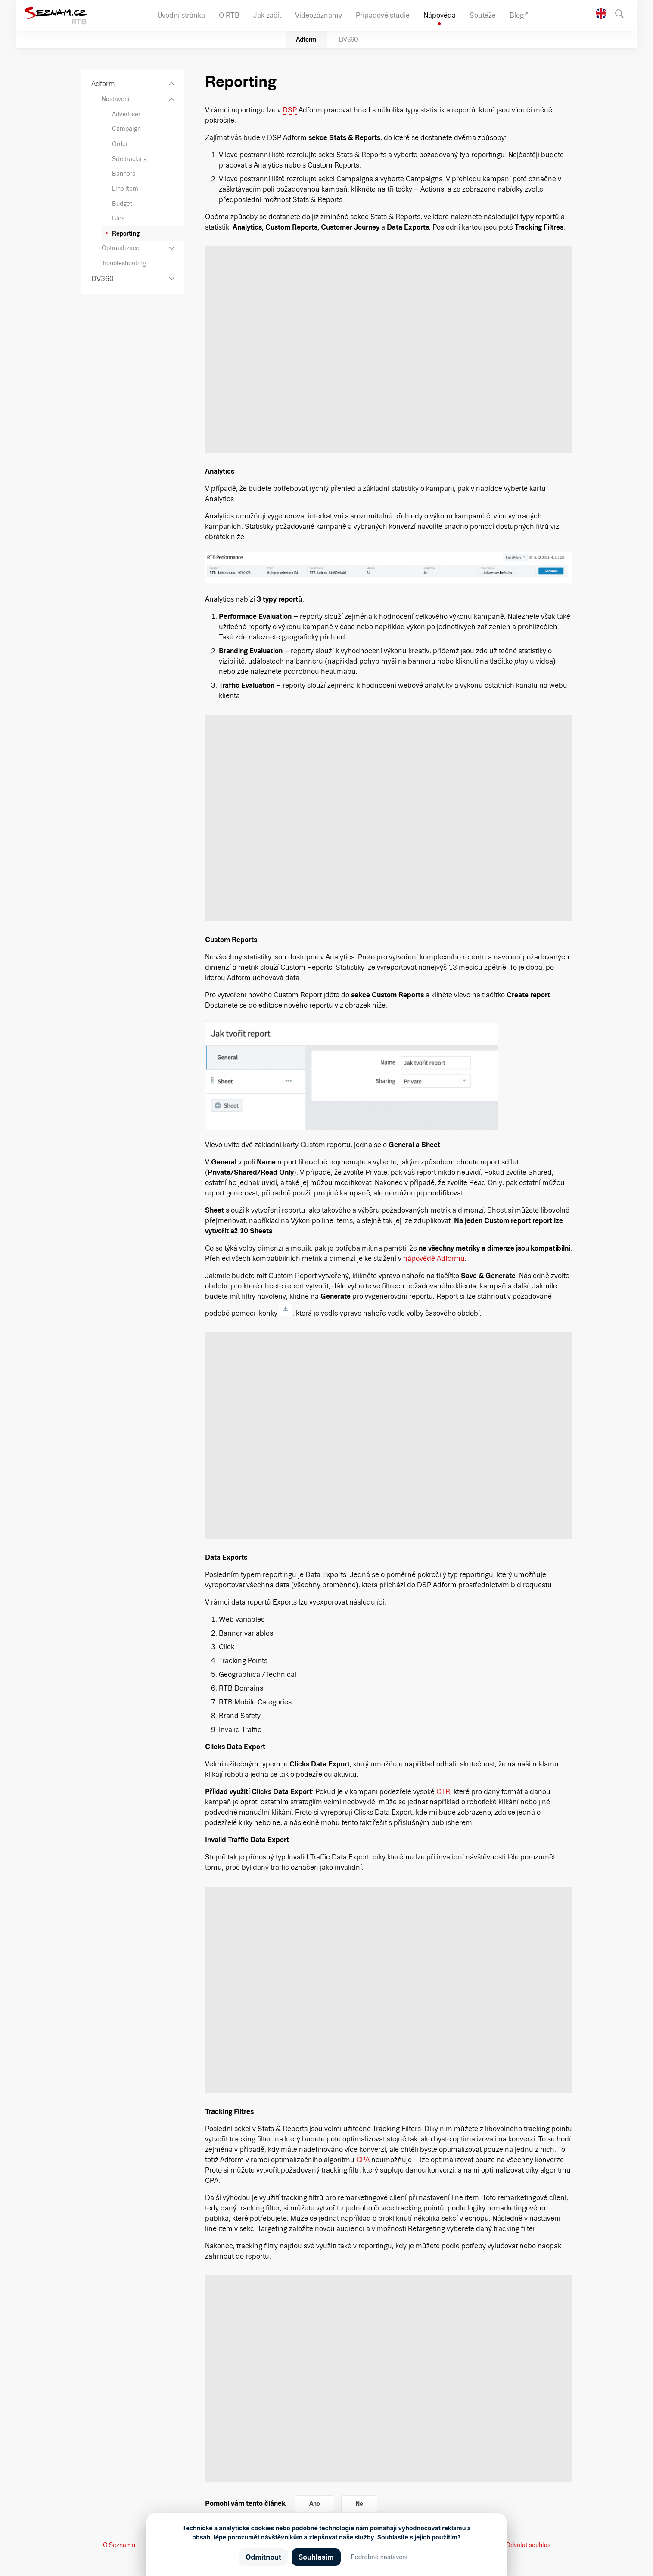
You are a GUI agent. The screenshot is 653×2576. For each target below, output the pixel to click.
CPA (363, 2160)
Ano (314, 2503)
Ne (359, 2503)
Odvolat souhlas (528, 2545)
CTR (443, 1792)
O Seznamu (119, 2545)
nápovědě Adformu (434, 1258)
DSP (290, 110)
